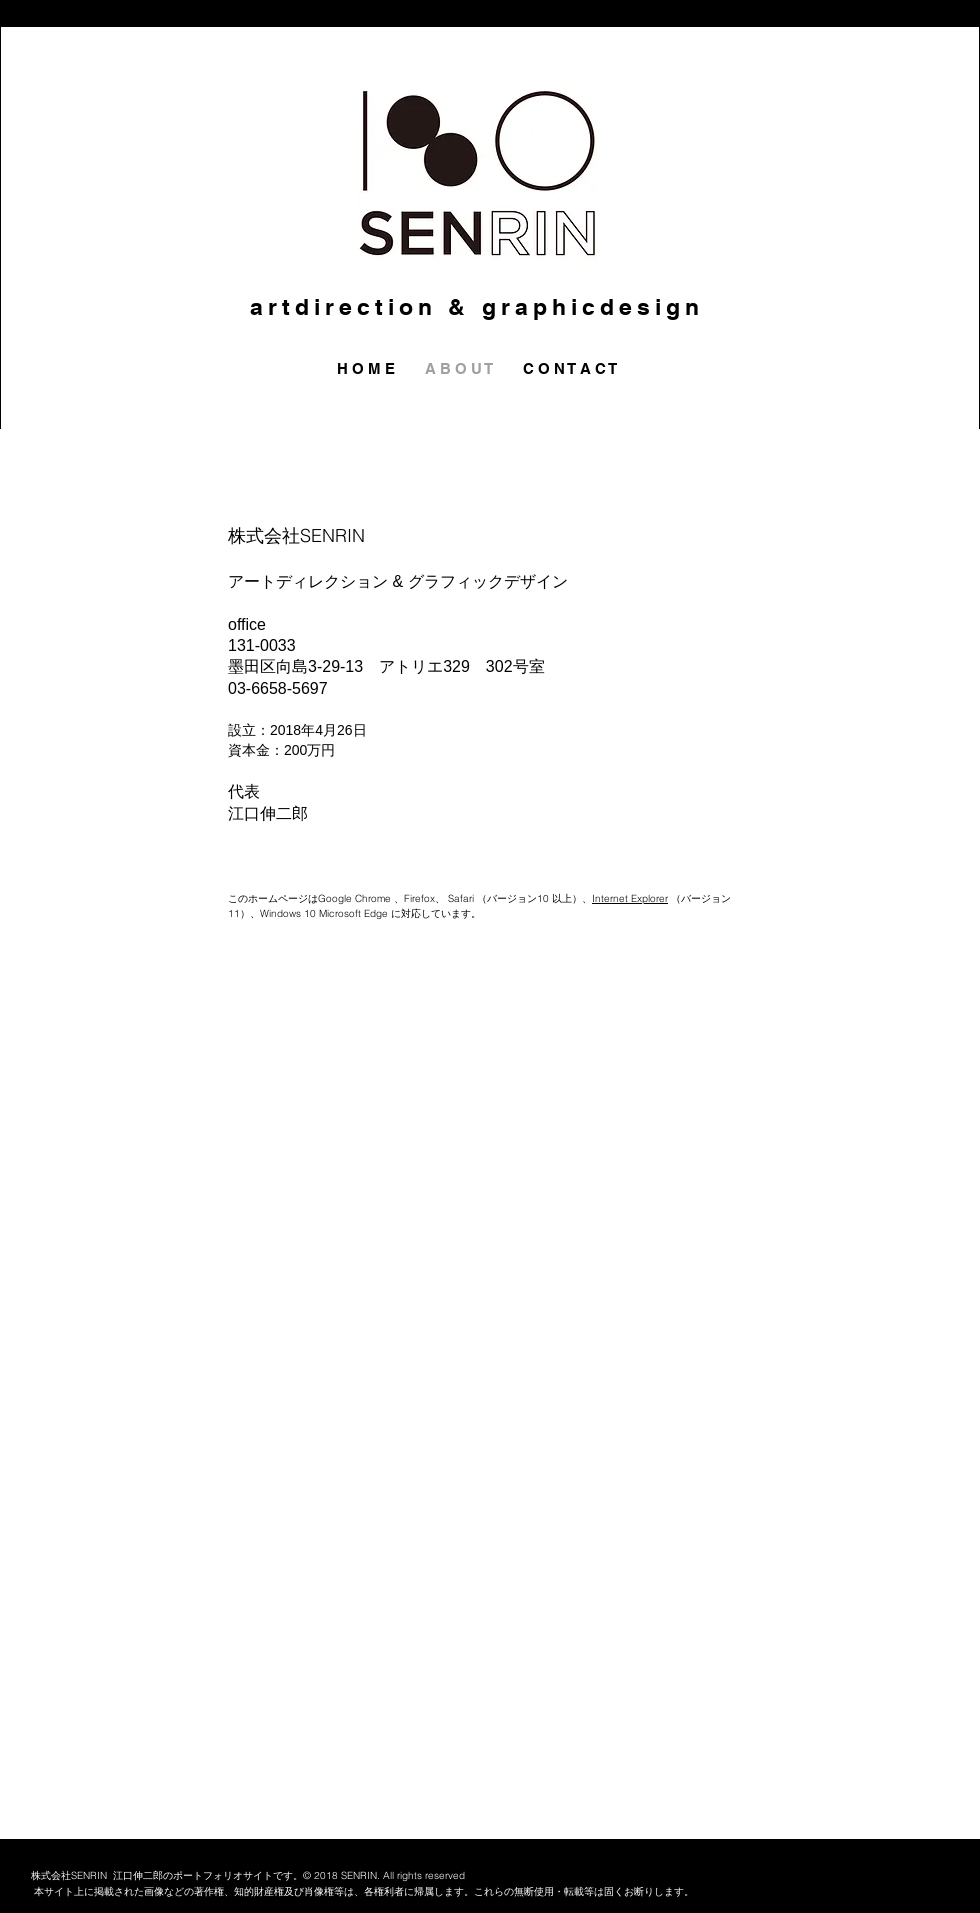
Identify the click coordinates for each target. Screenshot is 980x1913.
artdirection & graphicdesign (477, 306)
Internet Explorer (630, 898)
